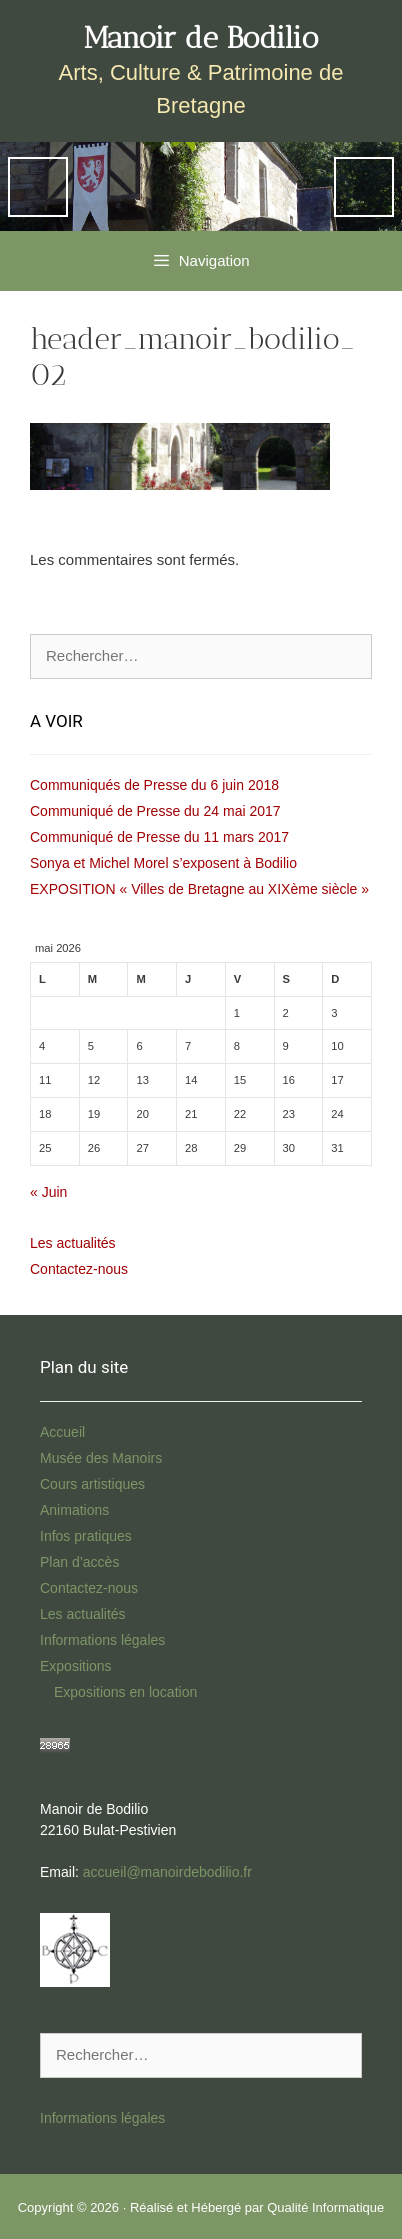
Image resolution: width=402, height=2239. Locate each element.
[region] (201, 186)
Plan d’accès (79, 1562)
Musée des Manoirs (101, 1458)
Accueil (62, 1432)
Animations (74, 1510)
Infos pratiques (86, 1536)
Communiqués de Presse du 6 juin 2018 (154, 785)
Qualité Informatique (325, 2207)
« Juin (48, 1192)
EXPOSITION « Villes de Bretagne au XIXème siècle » (199, 889)
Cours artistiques (92, 1484)
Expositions (76, 1666)
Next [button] (364, 187)
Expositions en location (125, 1692)
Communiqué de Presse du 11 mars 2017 (159, 837)
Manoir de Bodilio (201, 38)
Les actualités (73, 1243)
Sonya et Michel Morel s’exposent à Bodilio (163, 863)
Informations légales (102, 1640)
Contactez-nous (79, 1269)
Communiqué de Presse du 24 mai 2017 (155, 811)
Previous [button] (38, 187)
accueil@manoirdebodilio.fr (167, 1872)
